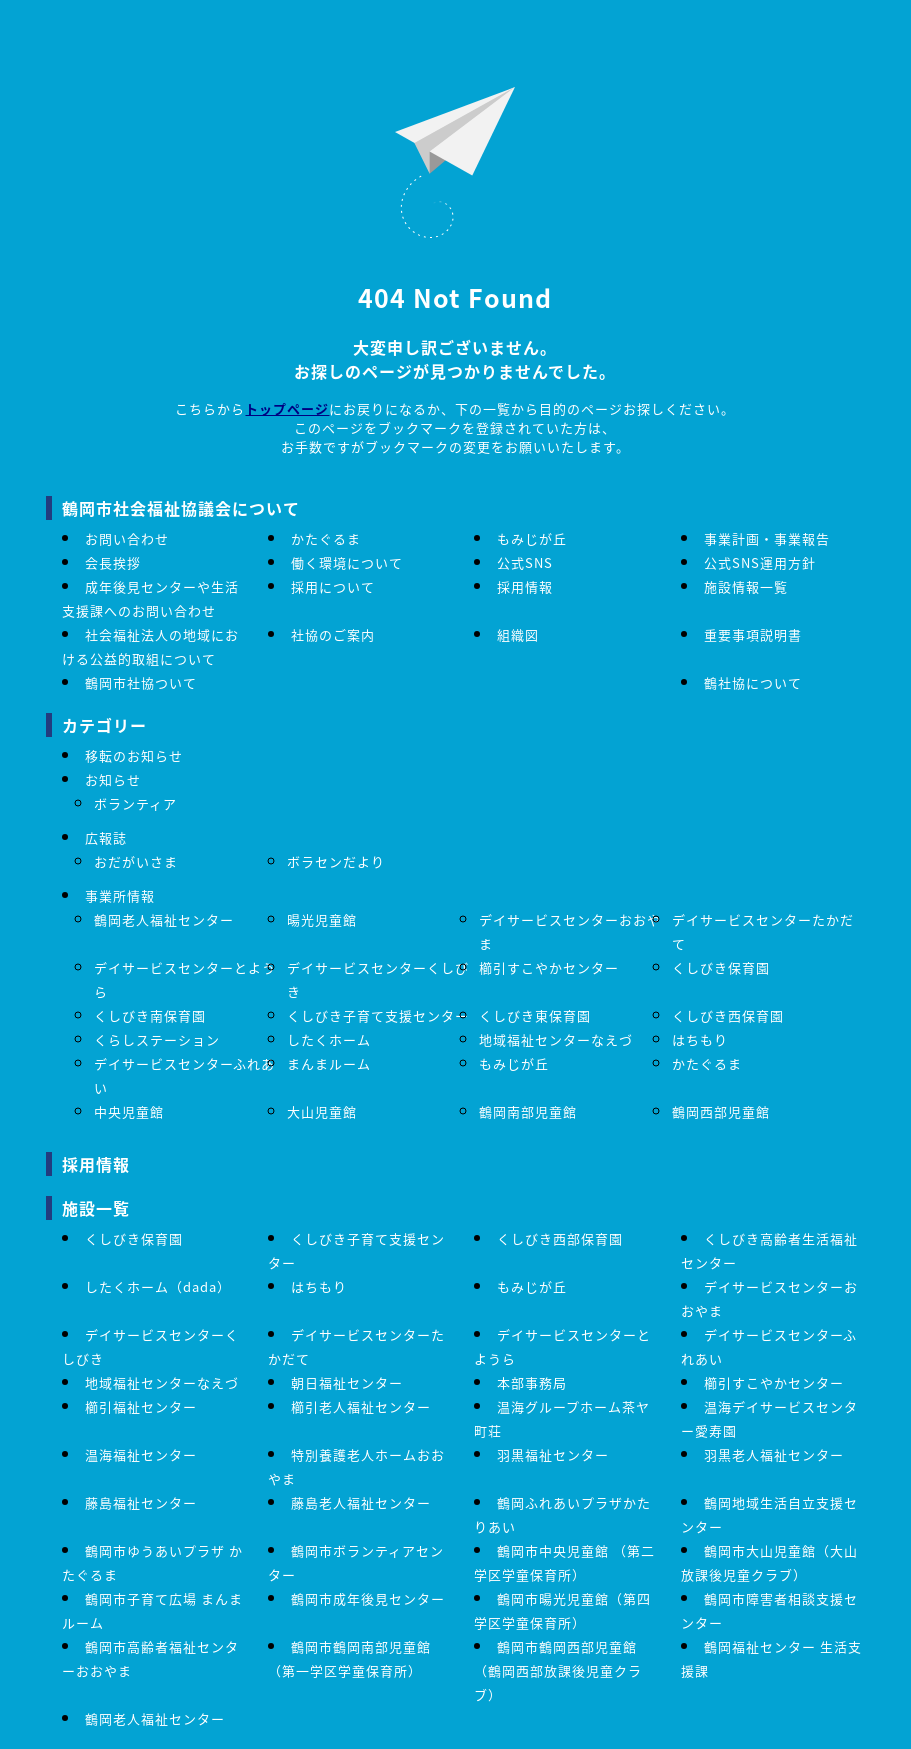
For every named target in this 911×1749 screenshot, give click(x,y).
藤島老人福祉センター (361, 1502)
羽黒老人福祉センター (774, 1454)
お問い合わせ (127, 538)
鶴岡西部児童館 (721, 1111)
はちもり (700, 1039)
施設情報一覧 (746, 586)
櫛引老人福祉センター (361, 1406)
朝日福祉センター (347, 1382)
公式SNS (525, 562)
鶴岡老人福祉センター (164, 919)
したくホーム (329, 1039)
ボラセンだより (336, 861)
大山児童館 (322, 1111)
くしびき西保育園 (728, 1015)
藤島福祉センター (141, 1502)
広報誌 (106, 837)
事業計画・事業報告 (767, 538)
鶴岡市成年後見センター (368, 1598)
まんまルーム (329, 1063)
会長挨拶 (113, 562)
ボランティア (135, 803)
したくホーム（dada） (158, 1286)
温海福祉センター (141, 1454)
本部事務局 (532, 1382)
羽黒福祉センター (553, 1454)
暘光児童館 (322, 919)
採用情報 (525, 586)
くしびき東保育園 (535, 1015)
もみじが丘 (532, 538)
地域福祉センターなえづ (556, 1039)
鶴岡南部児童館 (528, 1111)
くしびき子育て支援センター (378, 1015)
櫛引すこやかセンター (549, 967)
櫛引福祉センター (141, 1406)
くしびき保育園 (721, 967)
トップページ (287, 408)
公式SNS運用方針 (760, 562)
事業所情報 (120, 895)
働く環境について (347, 562)
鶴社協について (753, 682)
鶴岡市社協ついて (141, 682)
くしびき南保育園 (150, 1015)
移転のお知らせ (134, 755)
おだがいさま (136, 861)
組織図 (518, 634)
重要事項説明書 (753, 634)
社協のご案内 (333, 634)
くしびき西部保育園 (560, 1238)
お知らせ (113, 779)
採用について (333, 586)
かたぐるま (326, 538)
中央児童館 (129, 1111)
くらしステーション (157, 1039)
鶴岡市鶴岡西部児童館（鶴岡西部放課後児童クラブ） (558, 1670)
